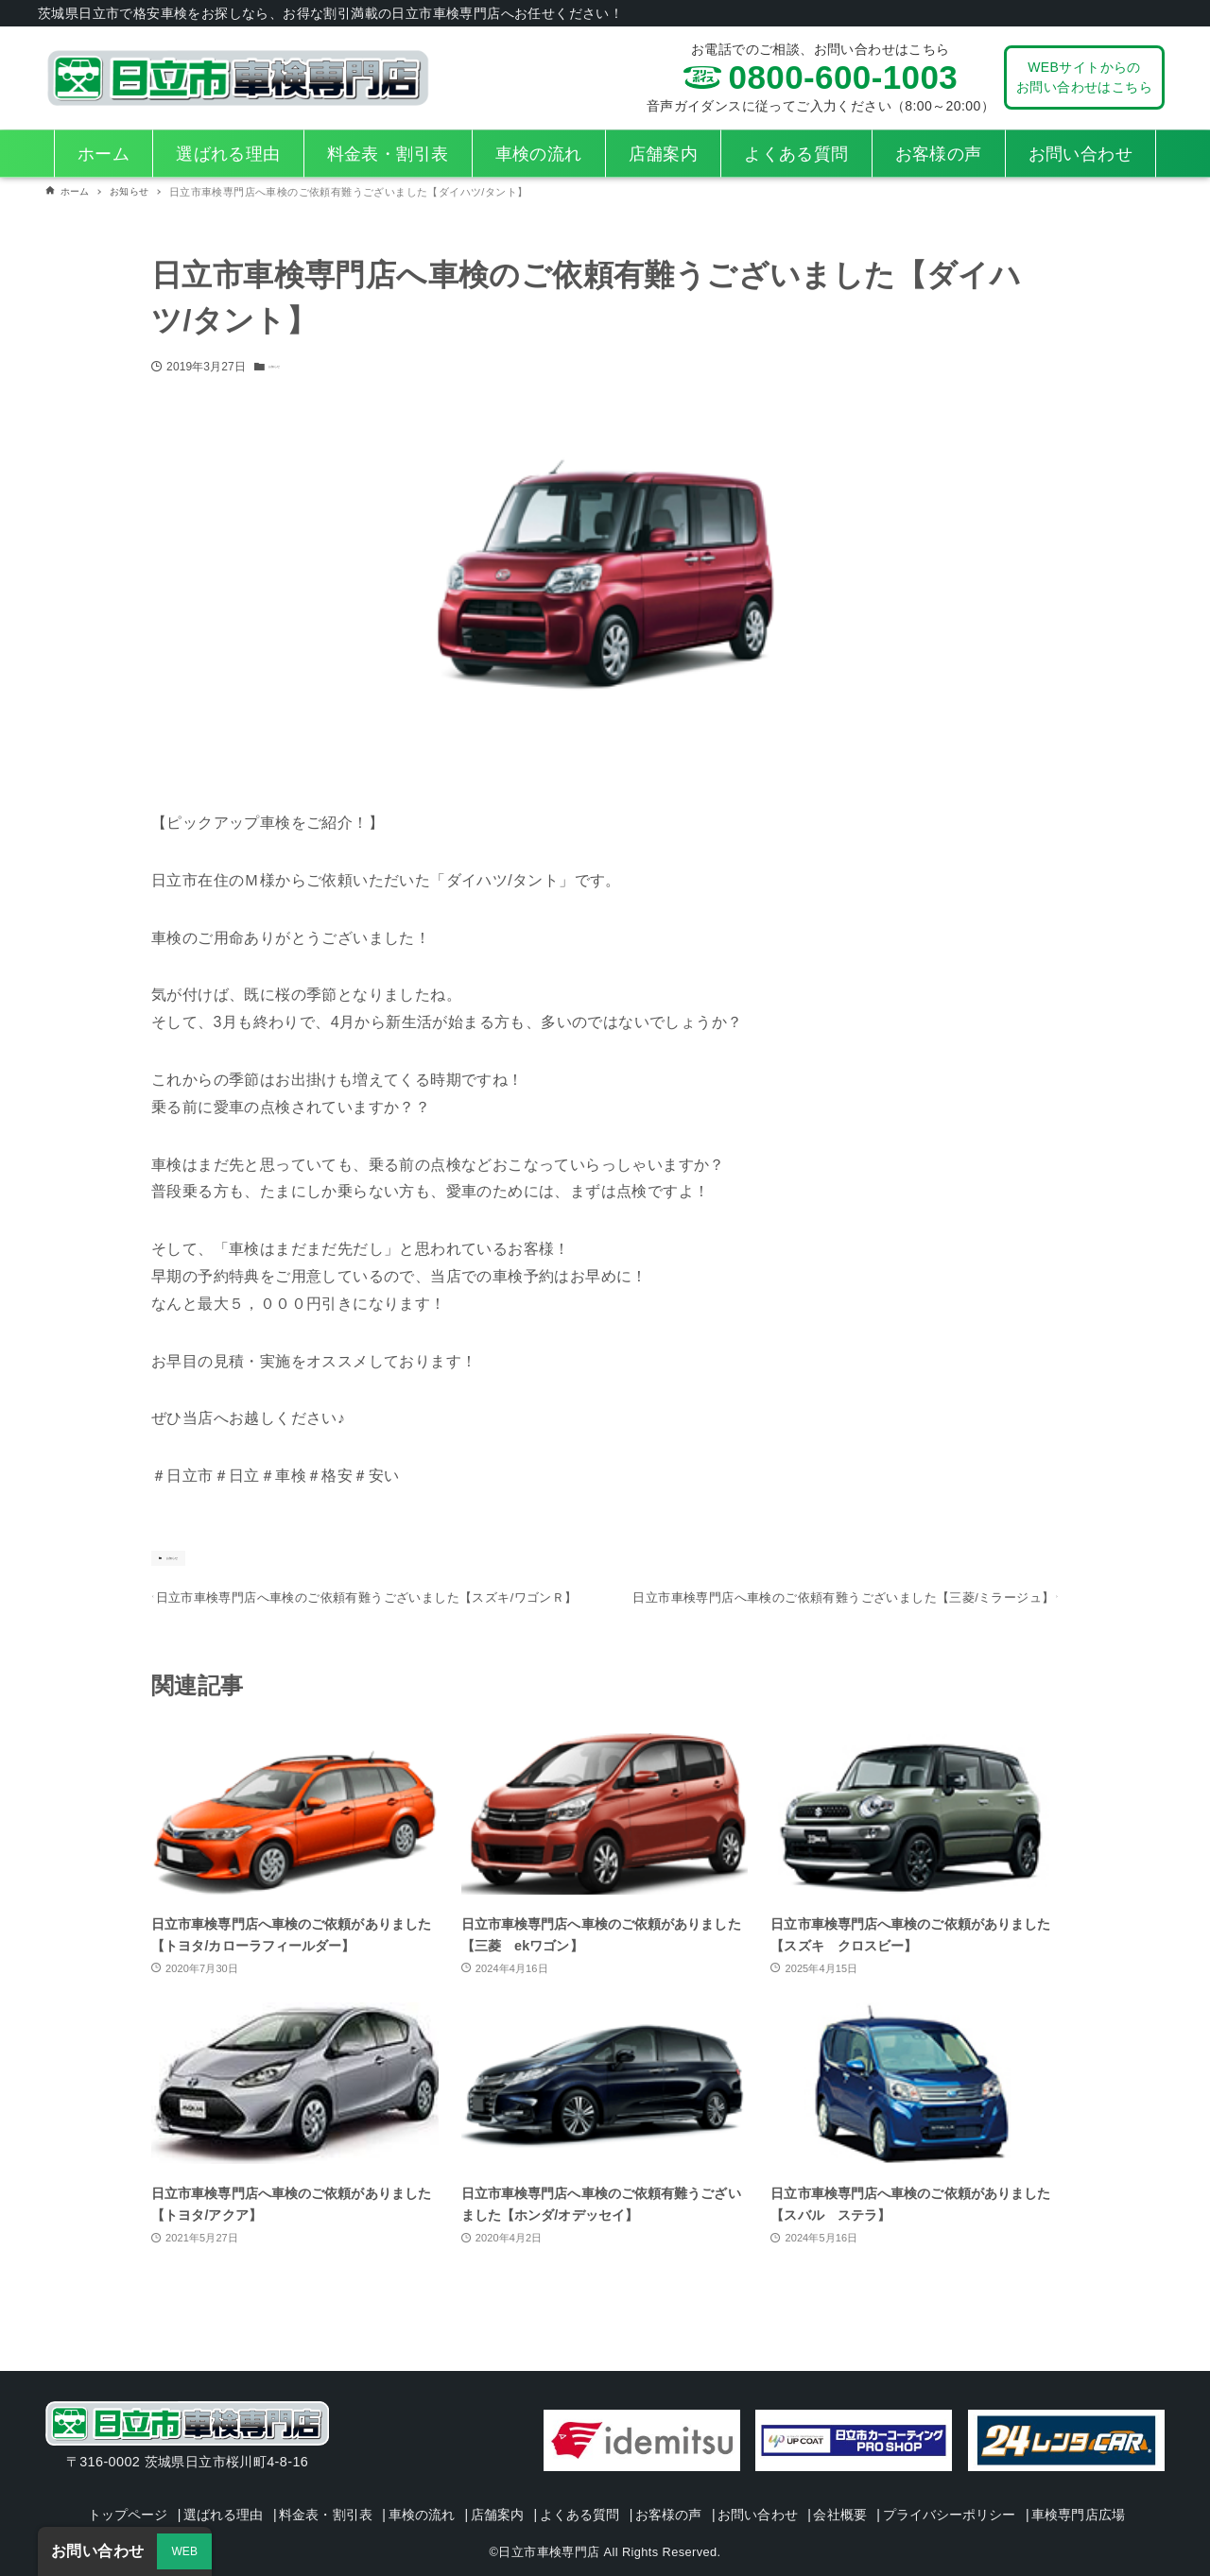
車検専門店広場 (610, 2514)
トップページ (135, 2488)
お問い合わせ (832, 2488)
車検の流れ (458, 2488)
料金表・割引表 (353, 2488)
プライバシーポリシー (1044, 2488)
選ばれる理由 (241, 2488)
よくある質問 (635, 2488)
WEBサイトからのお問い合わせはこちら (1084, 77)
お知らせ (291, 366)
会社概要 (924, 2488)
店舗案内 (543, 2488)
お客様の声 (734, 2488)
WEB (185, 2551)
